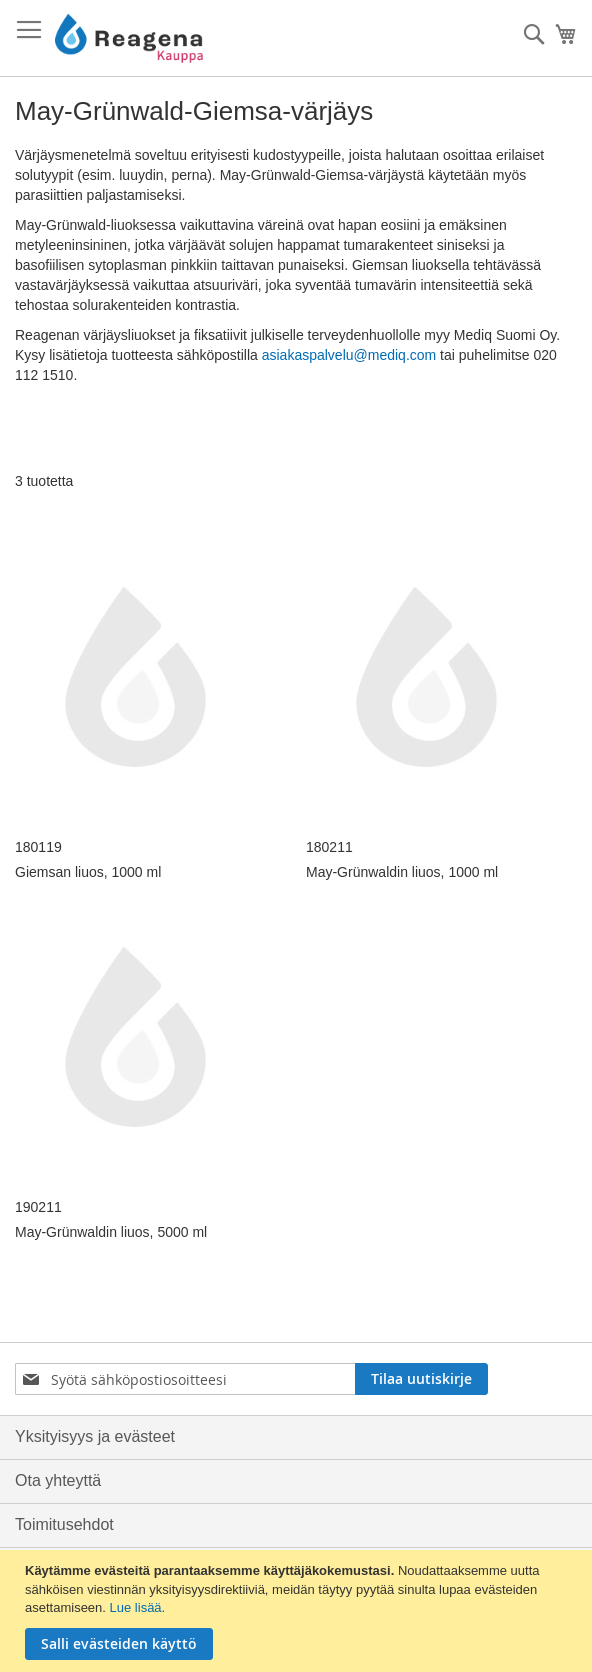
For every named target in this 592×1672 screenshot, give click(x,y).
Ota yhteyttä (58, 1480)
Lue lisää (136, 1607)
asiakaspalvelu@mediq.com (349, 355)
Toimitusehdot (64, 1524)
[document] (298, 1611)
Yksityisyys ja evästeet (95, 1436)
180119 (38, 847)
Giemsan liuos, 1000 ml (88, 872)
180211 (329, 847)
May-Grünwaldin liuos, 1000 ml (402, 872)
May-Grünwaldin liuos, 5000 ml (111, 1232)
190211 (38, 1207)
